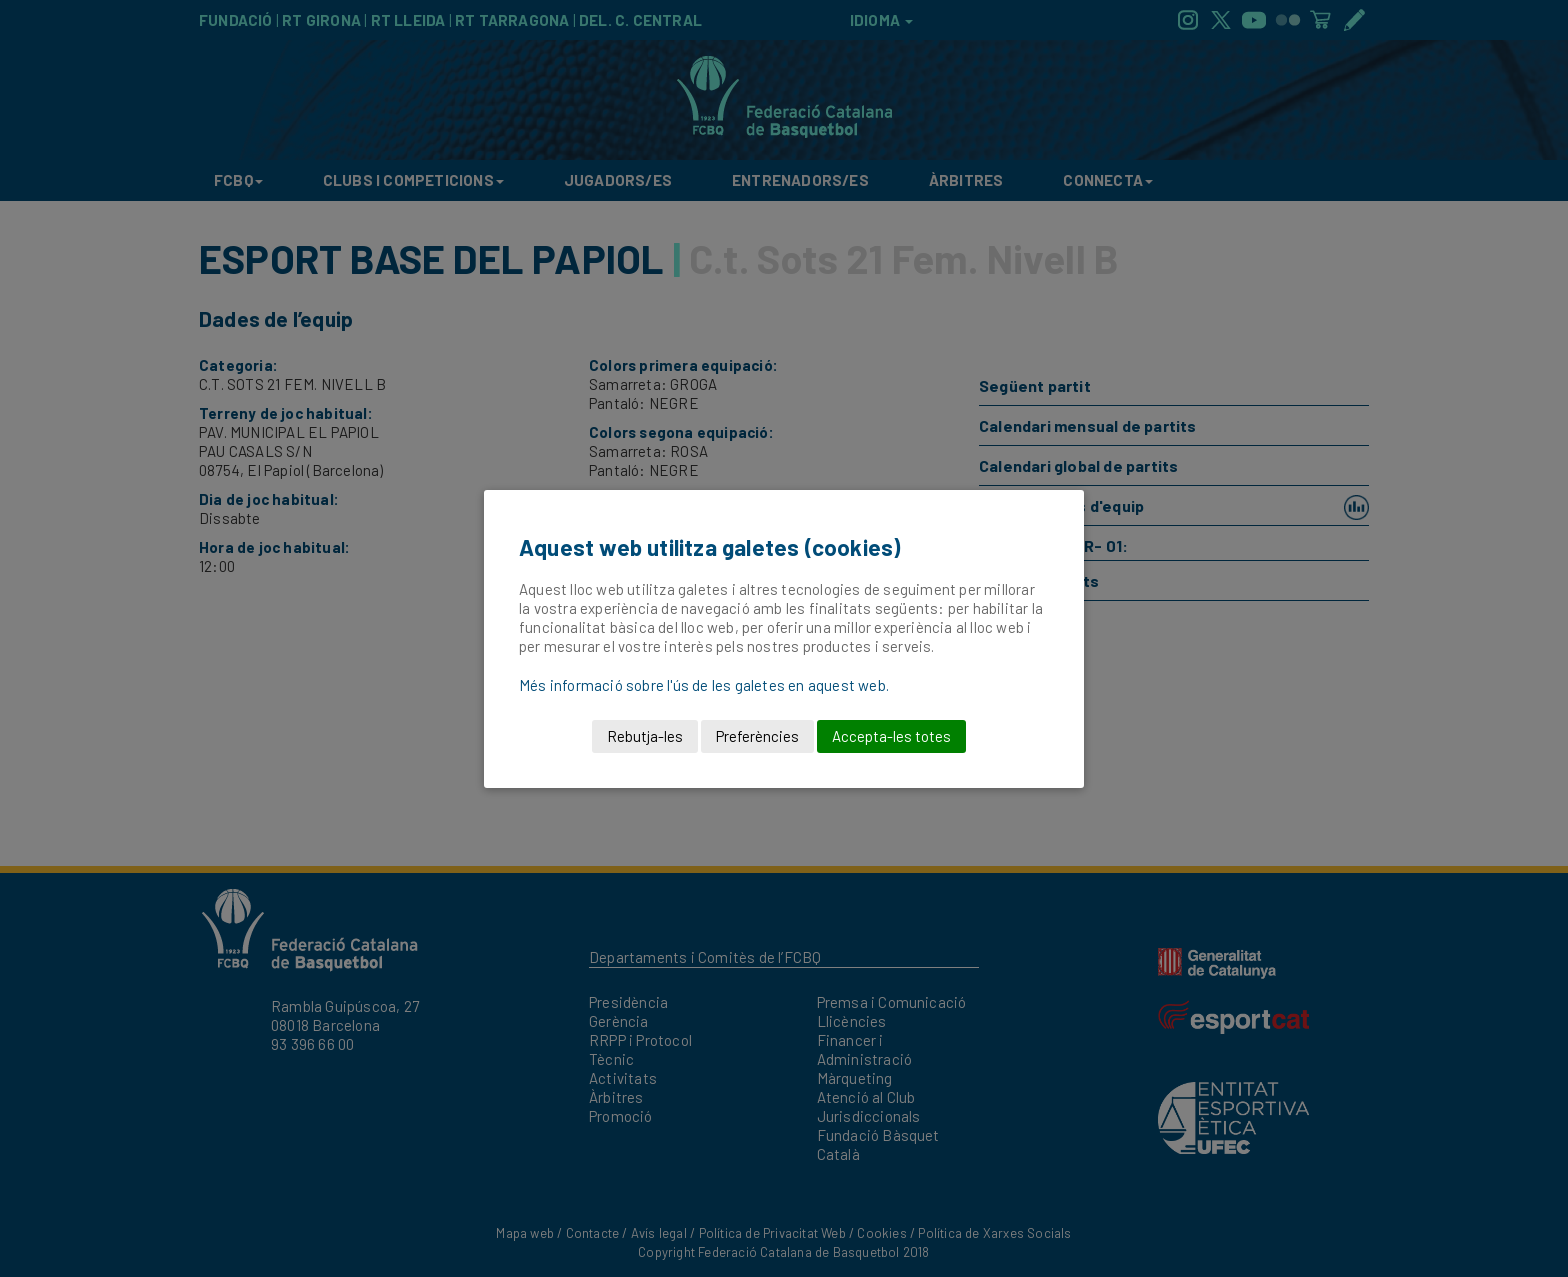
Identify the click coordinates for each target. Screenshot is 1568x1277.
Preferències (757, 736)
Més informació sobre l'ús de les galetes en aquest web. (704, 685)
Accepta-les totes (891, 736)
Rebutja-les (645, 736)
